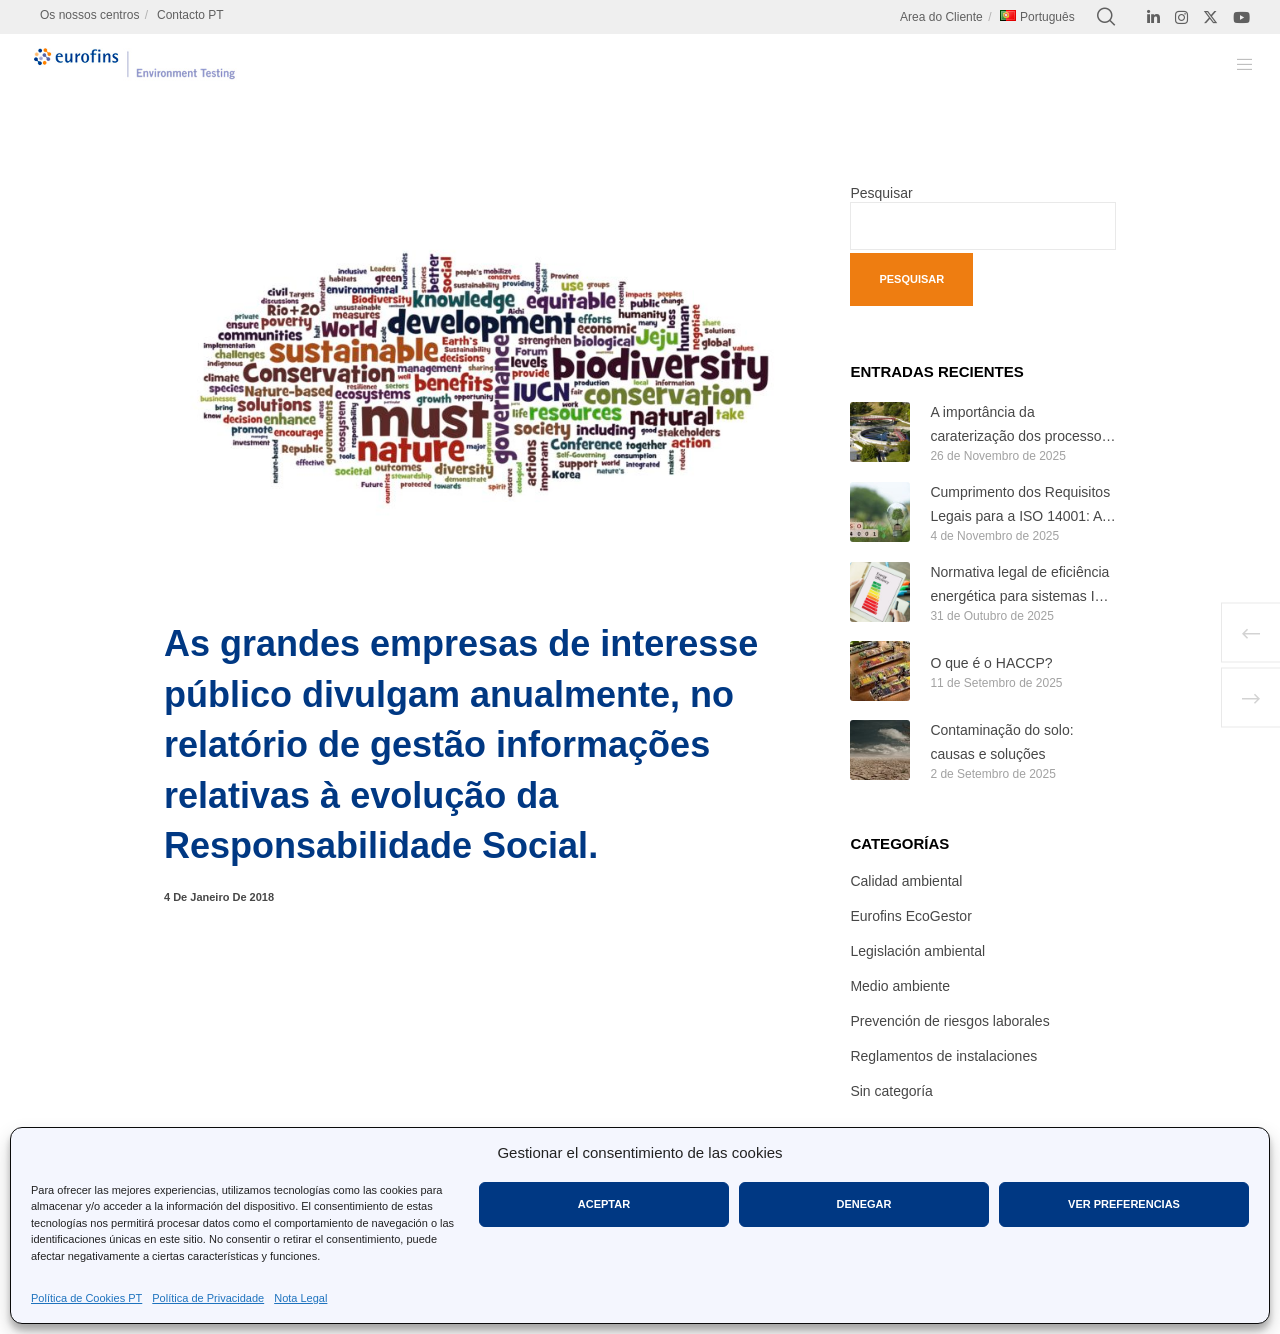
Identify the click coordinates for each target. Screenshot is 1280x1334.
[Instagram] (1181, 17)
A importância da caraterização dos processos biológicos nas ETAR (1019, 426)
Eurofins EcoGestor (910, 916)
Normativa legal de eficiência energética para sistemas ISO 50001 (1022, 586)
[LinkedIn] (1153, 17)
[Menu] (1232, 64)
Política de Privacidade (208, 1298)
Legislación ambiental (917, 951)
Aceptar (604, 1204)
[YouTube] (1241, 17)
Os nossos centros (89, 15)
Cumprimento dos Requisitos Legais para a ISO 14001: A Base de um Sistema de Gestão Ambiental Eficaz (1020, 506)
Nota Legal (300, 1298)
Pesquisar (881, 193)
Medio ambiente (900, 986)
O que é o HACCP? (991, 663)
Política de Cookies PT (86, 1298)
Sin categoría (891, 1091)
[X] (1210, 17)
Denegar (863, 1204)
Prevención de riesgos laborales (949, 1021)
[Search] (1106, 17)
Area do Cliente (941, 17)
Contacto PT (190, 15)
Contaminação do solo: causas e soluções (1001, 742)
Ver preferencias (1124, 1204)
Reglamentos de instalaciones (943, 1056)
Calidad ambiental (906, 881)
